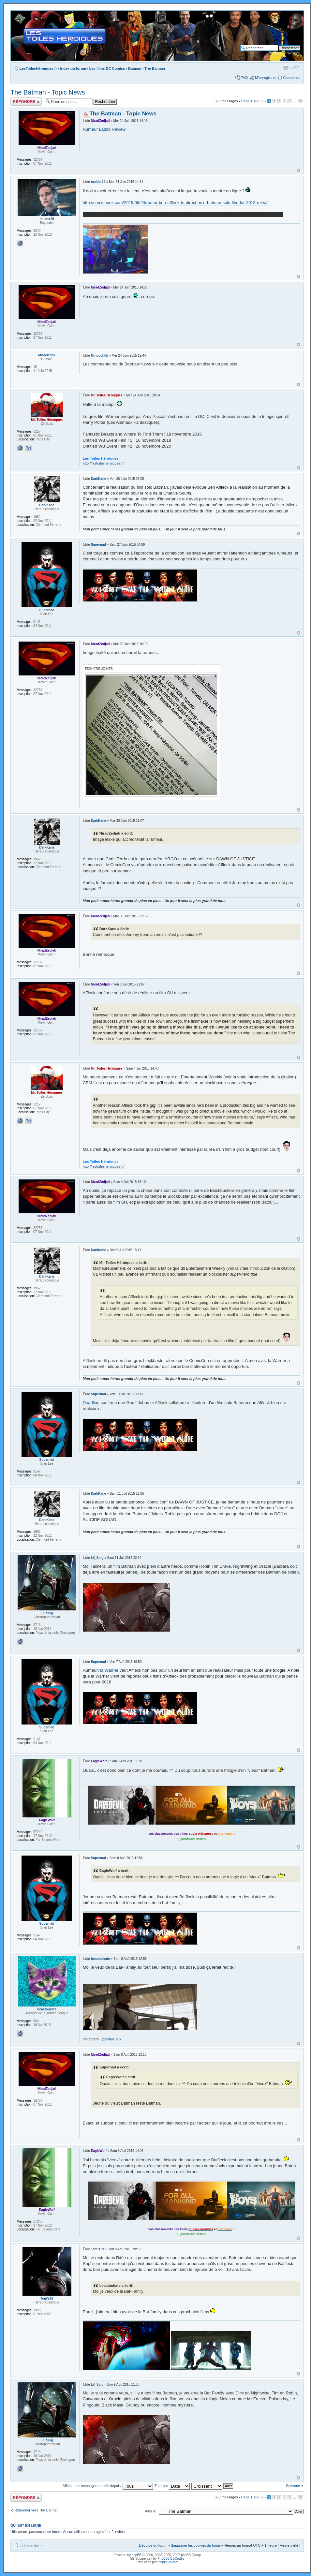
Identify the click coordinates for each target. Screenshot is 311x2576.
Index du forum (73, 68)
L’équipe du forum (153, 2545)
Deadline (91, 1402)
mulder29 (98, 182)
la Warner (109, 1670)
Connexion (291, 78)
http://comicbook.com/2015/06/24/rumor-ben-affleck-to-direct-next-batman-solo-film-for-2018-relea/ (175, 202)
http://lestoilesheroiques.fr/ (104, 463)
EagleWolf (99, 1761)
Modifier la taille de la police (295, 67)
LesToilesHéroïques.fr (38, 68)
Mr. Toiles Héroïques (107, 395)
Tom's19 (97, 2249)
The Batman (154, 68)
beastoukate (100, 1959)
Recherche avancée (284, 53)
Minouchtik (99, 355)
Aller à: (150, 2511)
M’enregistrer (265, 78)
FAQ (244, 78)
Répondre (26, 101)
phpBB (136, 2555)
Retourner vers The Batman (36, 2510)
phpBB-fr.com (169, 2562)
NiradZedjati (100, 121)
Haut (298, 170)
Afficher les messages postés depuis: (108, 2486)
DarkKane (98, 479)
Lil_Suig (97, 1558)
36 (300, 101)
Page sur (252, 101)
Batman (134, 68)
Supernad (98, 544)
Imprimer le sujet (285, 67)
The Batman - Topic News (47, 92)
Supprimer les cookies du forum (196, 2545)
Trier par (172, 2486)
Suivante (293, 2486)
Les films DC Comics (107, 68)
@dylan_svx (111, 2039)
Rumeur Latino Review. (104, 129)
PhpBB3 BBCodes (170, 2558)
